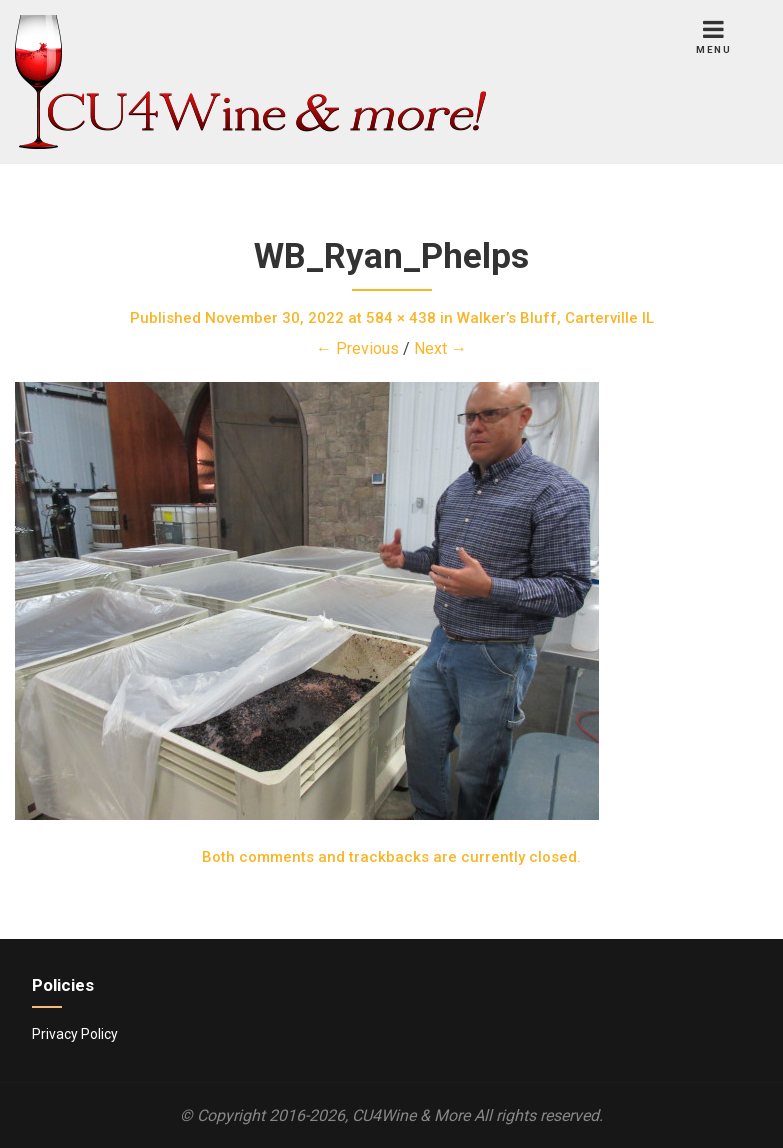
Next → (440, 348)
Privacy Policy (75, 1034)
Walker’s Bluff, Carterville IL (555, 318)
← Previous (357, 348)
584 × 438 (401, 318)
